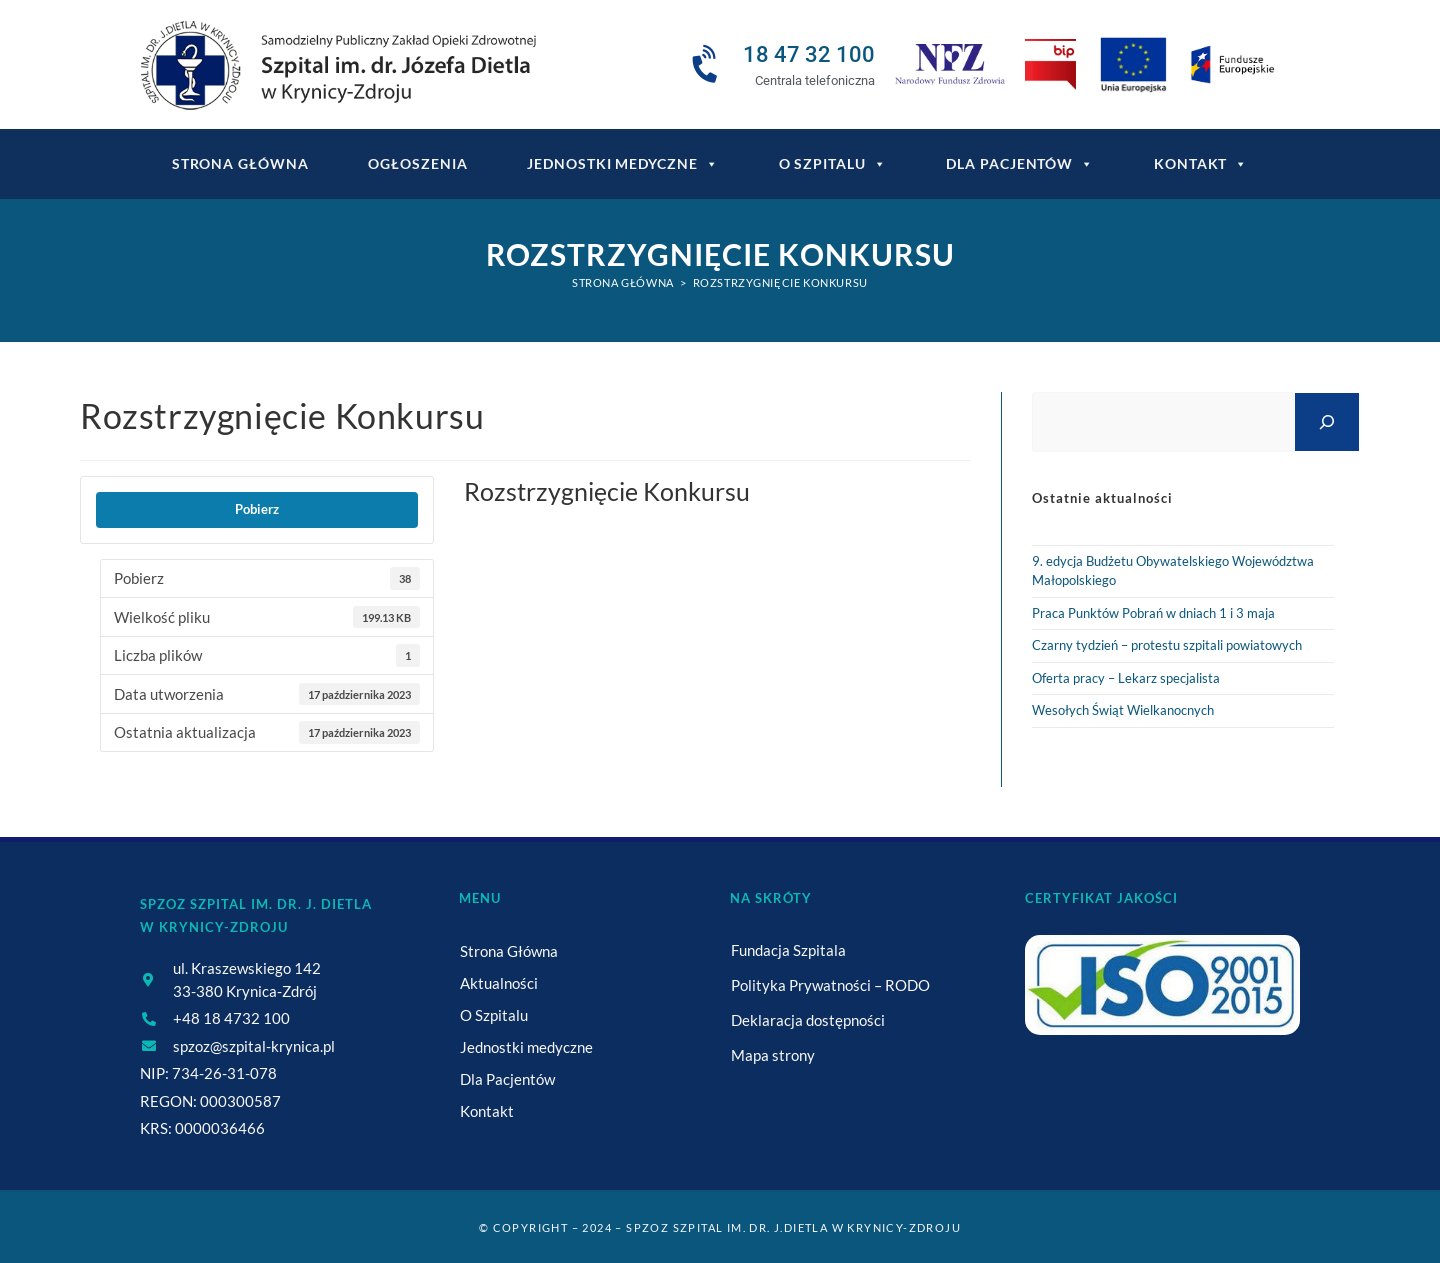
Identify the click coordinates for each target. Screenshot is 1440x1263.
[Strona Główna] (623, 282)
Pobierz (257, 509)
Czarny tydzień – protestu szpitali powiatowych (1167, 645)
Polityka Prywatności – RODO (830, 985)
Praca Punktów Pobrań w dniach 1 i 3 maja (1153, 613)
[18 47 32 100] (708, 65)
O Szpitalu (833, 164)
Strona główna (240, 163)
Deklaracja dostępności (808, 1020)
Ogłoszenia (417, 163)
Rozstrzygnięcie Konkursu (780, 282)
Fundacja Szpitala (788, 950)
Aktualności (499, 983)
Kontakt (1201, 164)
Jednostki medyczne (622, 164)
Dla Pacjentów (1020, 164)
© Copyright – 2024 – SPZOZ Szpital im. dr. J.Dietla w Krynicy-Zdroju (720, 1227)
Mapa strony (773, 1055)
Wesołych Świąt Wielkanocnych (1123, 710)
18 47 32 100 (809, 54)
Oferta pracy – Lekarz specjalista (1126, 678)
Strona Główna (509, 951)
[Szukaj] (1327, 421)
